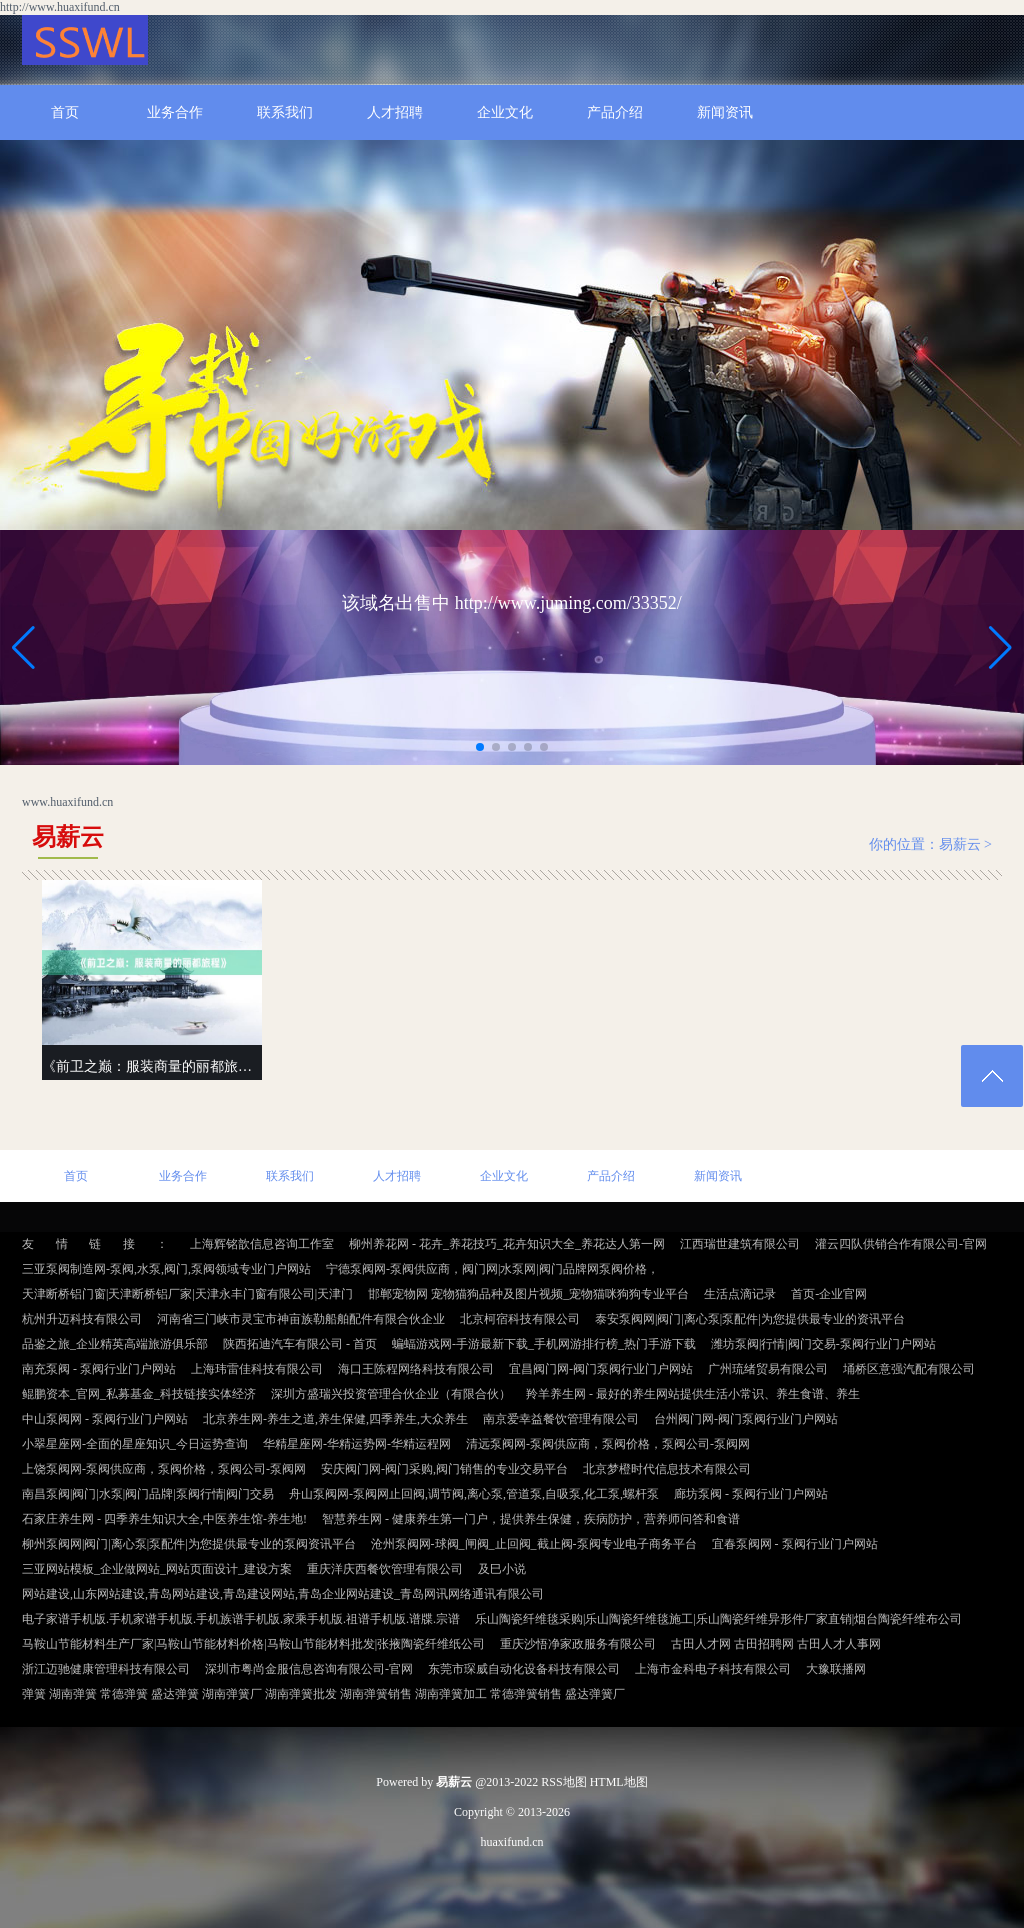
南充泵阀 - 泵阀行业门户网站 (99, 1369)
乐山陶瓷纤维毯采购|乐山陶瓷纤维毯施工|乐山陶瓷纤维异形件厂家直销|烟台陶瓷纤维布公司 (718, 1619)
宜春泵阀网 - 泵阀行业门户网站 (795, 1544)
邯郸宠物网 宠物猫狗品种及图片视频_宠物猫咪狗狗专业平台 (528, 1294)
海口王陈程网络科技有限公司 (416, 1369)
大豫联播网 (836, 1669)
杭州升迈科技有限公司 (82, 1319)
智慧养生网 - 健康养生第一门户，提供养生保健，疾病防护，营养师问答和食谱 (531, 1519)
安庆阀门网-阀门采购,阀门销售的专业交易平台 (444, 1469)
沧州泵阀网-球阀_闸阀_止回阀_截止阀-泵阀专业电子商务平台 (534, 1544)
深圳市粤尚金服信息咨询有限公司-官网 (309, 1669)
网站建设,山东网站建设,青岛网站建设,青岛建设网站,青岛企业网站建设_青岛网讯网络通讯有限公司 (283, 1594)
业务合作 (175, 112)
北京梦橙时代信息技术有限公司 (667, 1469)
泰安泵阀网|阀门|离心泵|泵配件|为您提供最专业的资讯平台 (750, 1319)
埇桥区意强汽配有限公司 (909, 1369)
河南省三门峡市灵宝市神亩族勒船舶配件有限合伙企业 (301, 1319)
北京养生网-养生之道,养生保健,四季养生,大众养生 (335, 1419)
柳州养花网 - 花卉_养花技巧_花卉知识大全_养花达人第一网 (507, 1244)
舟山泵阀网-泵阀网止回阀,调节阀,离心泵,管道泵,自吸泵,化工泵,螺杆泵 (474, 1494)
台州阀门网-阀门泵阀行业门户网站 (746, 1419)
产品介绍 (615, 112)
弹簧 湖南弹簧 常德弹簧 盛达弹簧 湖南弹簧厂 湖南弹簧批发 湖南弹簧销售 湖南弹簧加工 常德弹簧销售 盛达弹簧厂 (323, 1694)
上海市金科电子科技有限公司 (713, 1669)
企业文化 (505, 112)
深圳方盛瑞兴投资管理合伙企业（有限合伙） (391, 1394)
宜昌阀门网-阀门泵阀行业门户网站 (601, 1369)
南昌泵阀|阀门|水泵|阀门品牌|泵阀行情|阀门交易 (148, 1494)
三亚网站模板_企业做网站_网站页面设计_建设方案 (157, 1569)
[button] (1000, 647)
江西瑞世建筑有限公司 (740, 1244)
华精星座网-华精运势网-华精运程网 (357, 1444)
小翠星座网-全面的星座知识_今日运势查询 (135, 1444)
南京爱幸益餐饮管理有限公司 (561, 1419)
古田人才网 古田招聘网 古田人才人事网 (776, 1644)
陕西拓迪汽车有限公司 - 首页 (300, 1344)
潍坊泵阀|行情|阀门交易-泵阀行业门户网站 (823, 1344)
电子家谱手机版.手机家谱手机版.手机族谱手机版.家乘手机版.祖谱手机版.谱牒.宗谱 (241, 1619)
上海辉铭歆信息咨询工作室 (262, 1244)
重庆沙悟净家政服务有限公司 (578, 1644)
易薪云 (960, 844)
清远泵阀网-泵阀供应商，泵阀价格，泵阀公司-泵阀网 (608, 1444)
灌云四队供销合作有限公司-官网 (901, 1244)
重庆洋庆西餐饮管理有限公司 (385, 1569)
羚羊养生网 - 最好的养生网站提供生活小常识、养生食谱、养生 (693, 1394)
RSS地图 (563, 1782)
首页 (65, 112)
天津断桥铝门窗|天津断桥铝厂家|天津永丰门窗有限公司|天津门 (187, 1294)
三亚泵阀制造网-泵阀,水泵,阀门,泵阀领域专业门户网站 (166, 1269)
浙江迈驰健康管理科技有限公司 (106, 1669)
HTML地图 (619, 1782)
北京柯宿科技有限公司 (520, 1319)
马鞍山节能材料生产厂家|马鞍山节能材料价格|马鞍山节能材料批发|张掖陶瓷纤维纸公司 (253, 1644)
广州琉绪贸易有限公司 (768, 1369)
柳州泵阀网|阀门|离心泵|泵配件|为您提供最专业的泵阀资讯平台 (189, 1544)
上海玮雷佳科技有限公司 (257, 1369)
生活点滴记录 (740, 1294)
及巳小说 (502, 1569)
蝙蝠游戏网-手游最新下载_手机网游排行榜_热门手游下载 (544, 1344)
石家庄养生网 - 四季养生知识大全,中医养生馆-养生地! (164, 1519)
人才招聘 (395, 112)
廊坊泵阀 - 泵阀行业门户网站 (751, 1494)
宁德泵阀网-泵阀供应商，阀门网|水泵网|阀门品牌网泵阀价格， (492, 1269)
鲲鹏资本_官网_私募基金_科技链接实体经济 (139, 1394)
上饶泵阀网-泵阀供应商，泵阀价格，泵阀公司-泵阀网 (164, 1469)
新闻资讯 (725, 112)
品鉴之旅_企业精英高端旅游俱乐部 (115, 1344)
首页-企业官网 (829, 1294)
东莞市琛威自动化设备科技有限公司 (524, 1669)
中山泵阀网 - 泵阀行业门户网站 (105, 1419)
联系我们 (285, 112)
